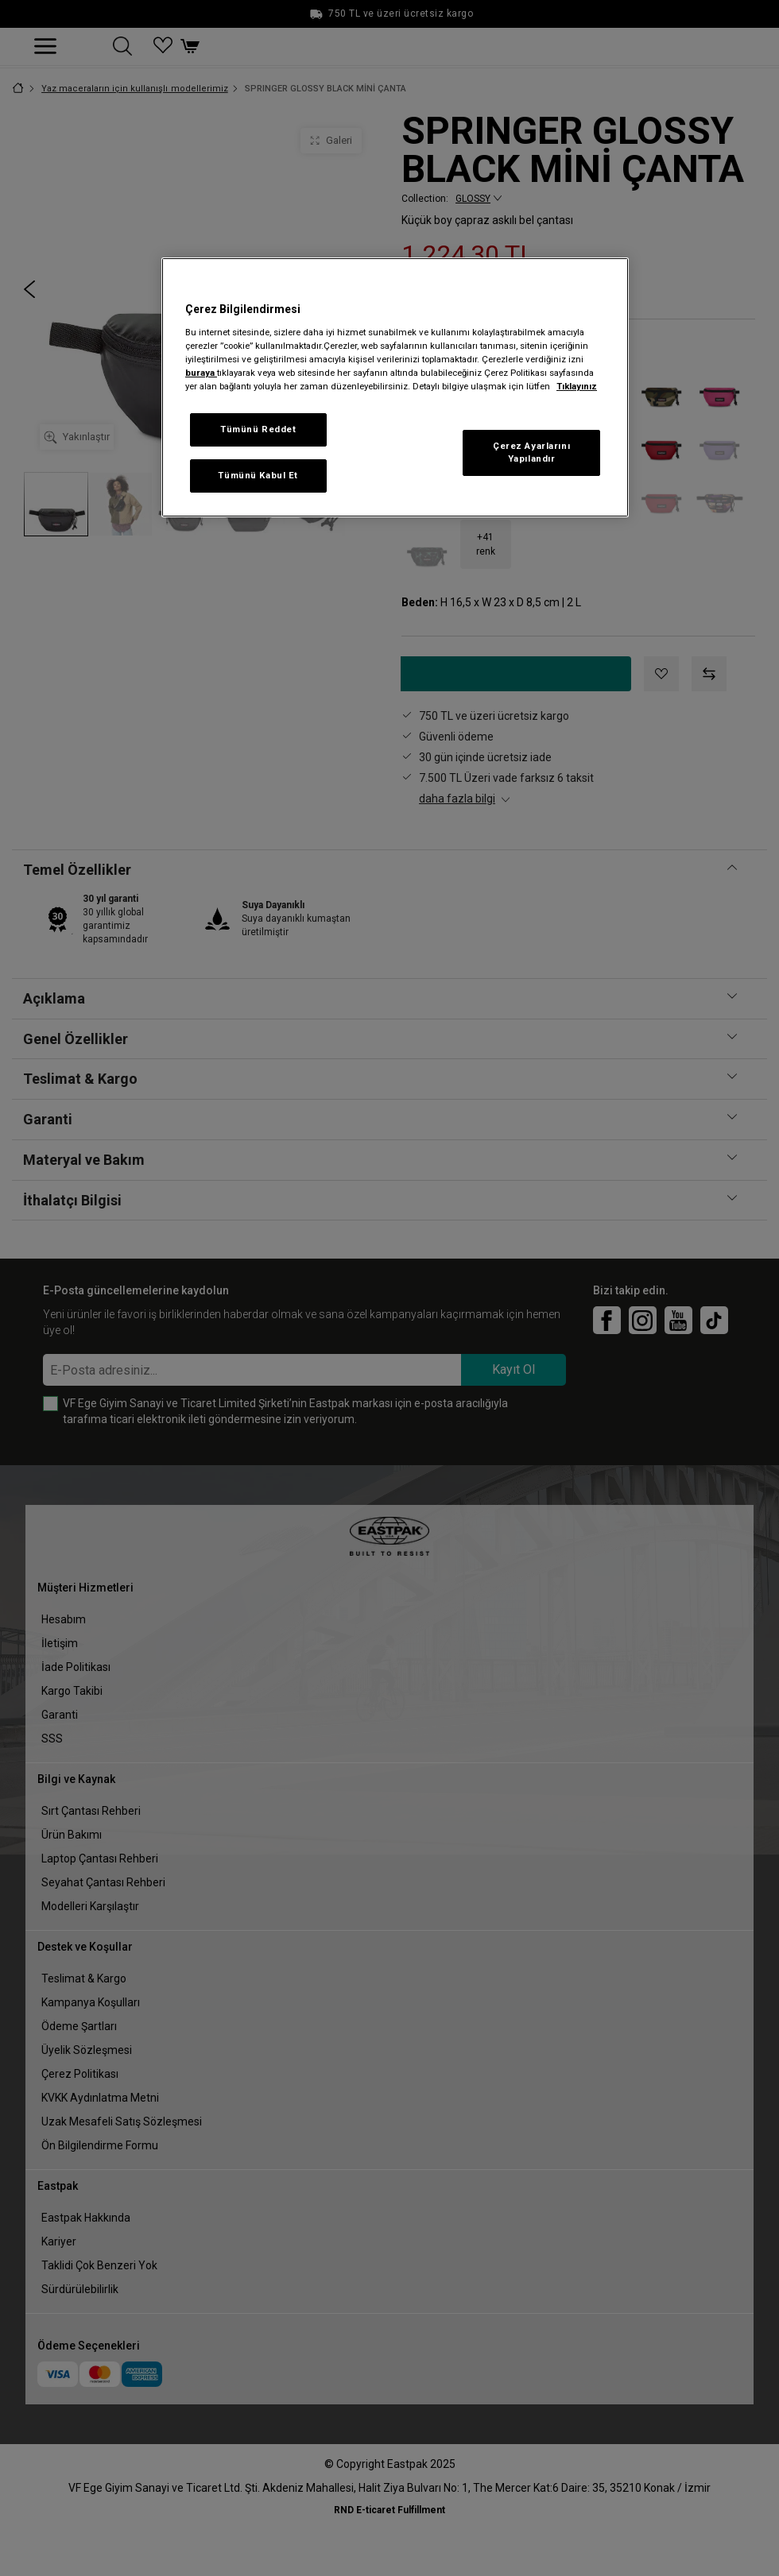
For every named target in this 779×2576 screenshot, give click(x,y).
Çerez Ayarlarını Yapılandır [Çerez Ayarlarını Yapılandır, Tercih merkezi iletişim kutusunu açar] (531, 452)
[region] (395, 387)
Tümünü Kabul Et (258, 475)
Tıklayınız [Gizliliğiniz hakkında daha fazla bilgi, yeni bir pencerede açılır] (576, 386)
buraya (201, 372)
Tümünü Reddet (258, 429)
